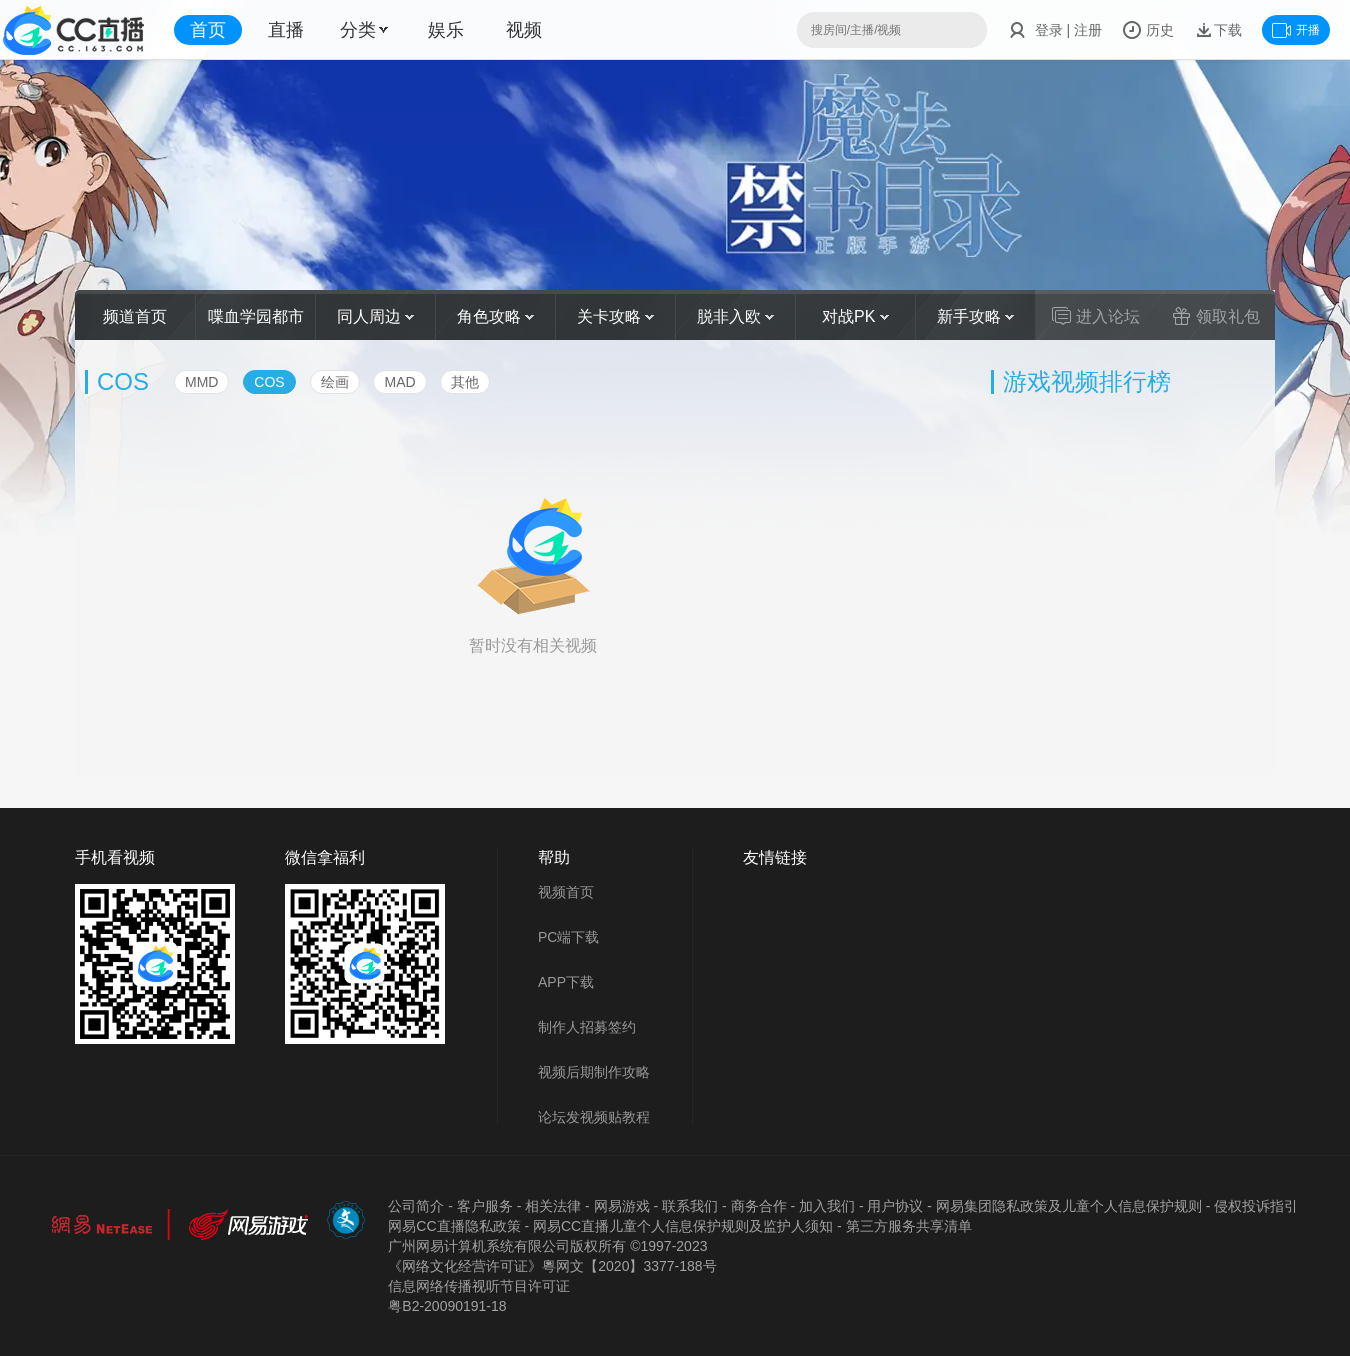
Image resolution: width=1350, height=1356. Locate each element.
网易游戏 (622, 1206)
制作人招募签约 (587, 1027)
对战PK (855, 316)
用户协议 (895, 1206)
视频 (524, 30)
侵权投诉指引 (1256, 1206)
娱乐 (446, 30)
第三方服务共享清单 (909, 1226)
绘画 (335, 382)
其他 (465, 382)
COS (269, 382)
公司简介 (416, 1206)
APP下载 (566, 982)
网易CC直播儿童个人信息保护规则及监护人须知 (683, 1226)
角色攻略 (495, 316)
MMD (201, 382)
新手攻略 (975, 316)
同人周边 (375, 316)
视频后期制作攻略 (594, 1072)
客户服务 (485, 1206)
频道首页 (135, 316)
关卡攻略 (615, 316)
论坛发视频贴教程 (594, 1117)
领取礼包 (1216, 316)
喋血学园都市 (256, 316)
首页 (208, 30)
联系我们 (690, 1206)
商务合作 (759, 1206)
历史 (1148, 30)
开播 (1296, 30)
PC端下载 (568, 937)
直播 (286, 30)
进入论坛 (1096, 316)
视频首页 (566, 892)
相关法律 (553, 1206)
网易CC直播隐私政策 (454, 1226)
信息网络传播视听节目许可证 (479, 1286)
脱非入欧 (735, 316)
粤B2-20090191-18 (447, 1306)
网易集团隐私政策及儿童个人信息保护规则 (1069, 1206)
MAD (399, 382)
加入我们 (827, 1206)
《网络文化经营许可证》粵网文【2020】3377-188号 (552, 1266)
